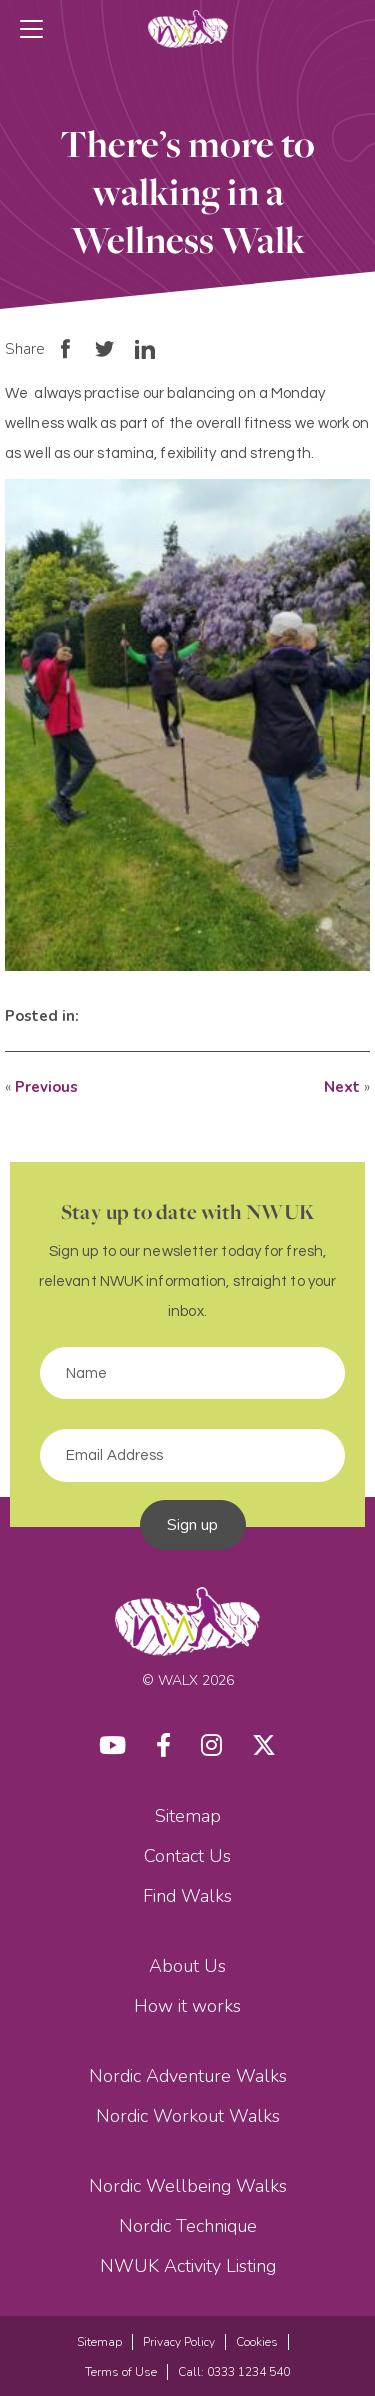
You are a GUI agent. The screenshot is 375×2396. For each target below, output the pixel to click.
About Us (187, 1966)
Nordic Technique (188, 2226)
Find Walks (187, 1896)
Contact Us (187, 1856)
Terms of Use (121, 2372)
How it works (187, 2006)
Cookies (257, 2342)
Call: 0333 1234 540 (234, 2372)
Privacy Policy (179, 2342)
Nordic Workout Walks (188, 2116)
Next (342, 1087)
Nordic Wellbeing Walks (188, 2186)
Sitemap (188, 1816)
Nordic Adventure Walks (188, 2076)
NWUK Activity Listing (188, 2266)
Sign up (193, 1525)
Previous (46, 1087)
